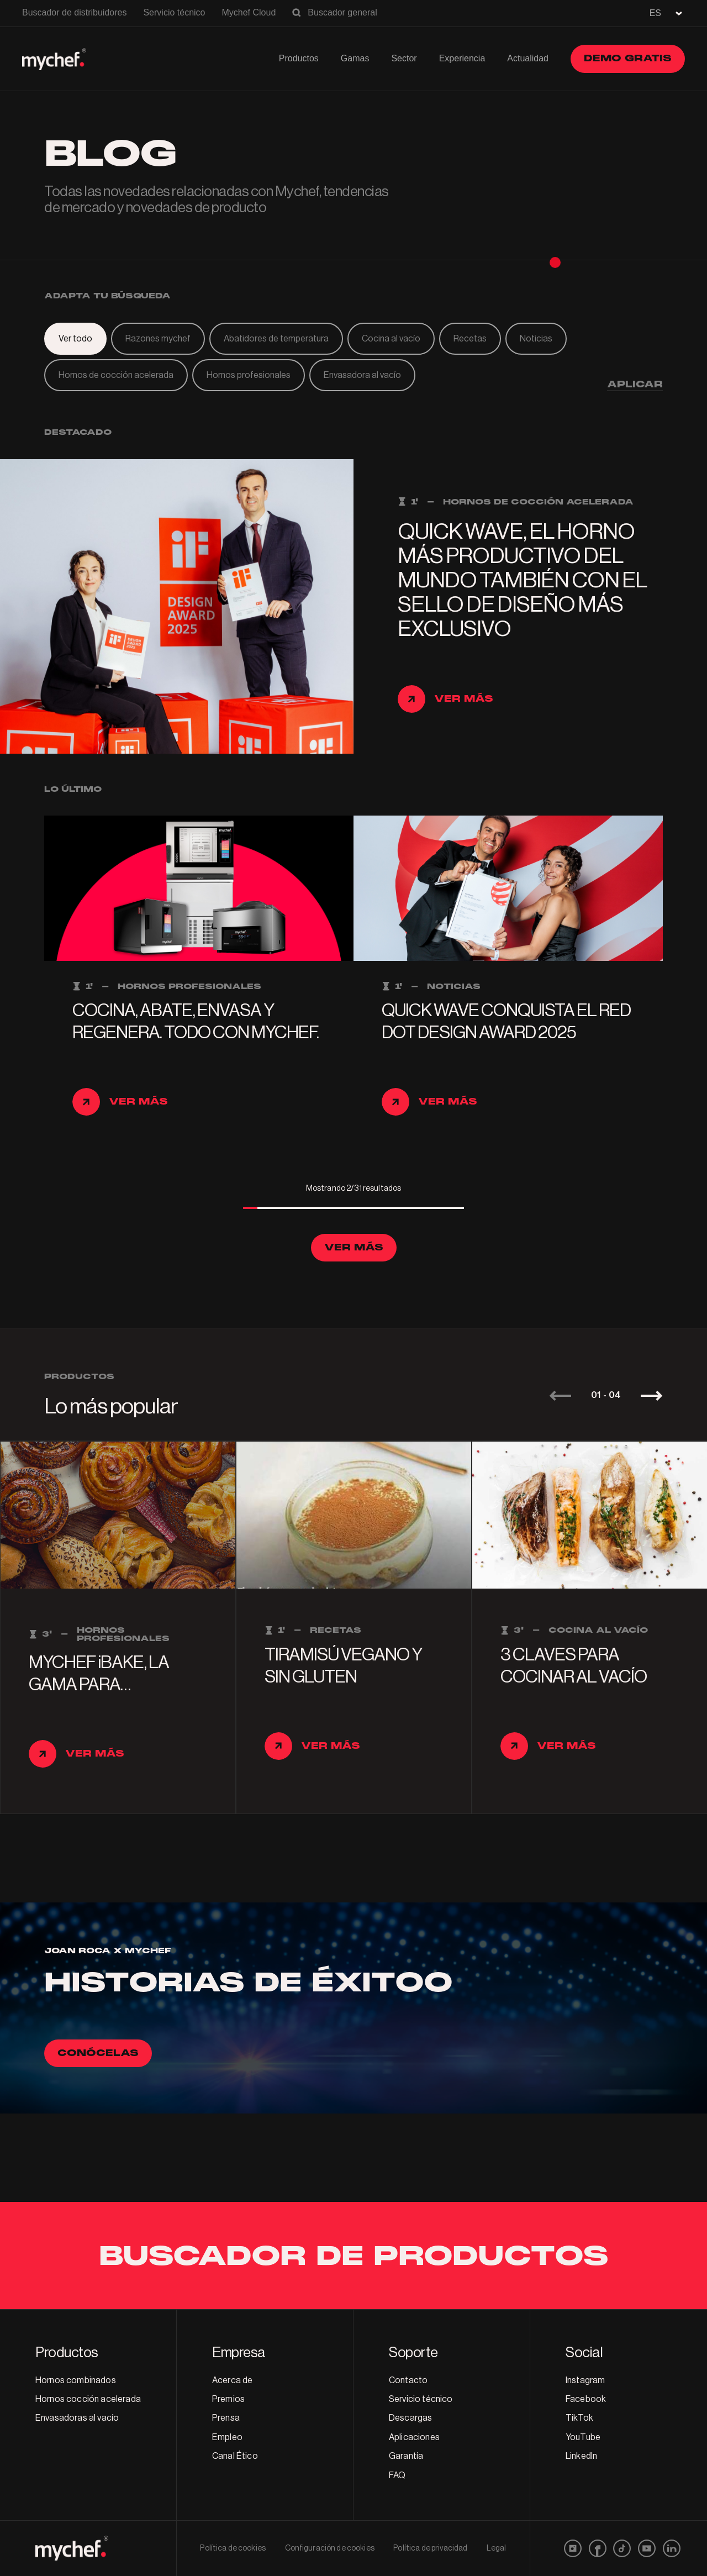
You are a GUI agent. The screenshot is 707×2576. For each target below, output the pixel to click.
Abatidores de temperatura (276, 338)
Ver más (353, 1247)
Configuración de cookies (329, 2548)
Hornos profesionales (249, 375)
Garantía (406, 2456)
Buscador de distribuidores (74, 12)
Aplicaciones (414, 2437)
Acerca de (232, 2380)
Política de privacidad (430, 2548)
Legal (496, 2548)
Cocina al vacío (391, 338)
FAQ (397, 2475)
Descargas (410, 2418)
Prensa (226, 2418)
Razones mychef (158, 338)
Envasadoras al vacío (77, 2418)
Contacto (408, 2380)
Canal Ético (235, 2456)
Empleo (227, 2437)
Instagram (585, 2380)
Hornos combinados (75, 2380)
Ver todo (75, 338)
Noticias (536, 338)
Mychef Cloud (248, 12)
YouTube (583, 2437)
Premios (228, 2399)
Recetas (470, 338)
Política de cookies (233, 2548)
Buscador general (342, 12)
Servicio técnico (174, 12)
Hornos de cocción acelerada (116, 375)
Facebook (586, 2399)
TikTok (579, 2418)
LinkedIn (581, 2456)
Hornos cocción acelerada (88, 2399)
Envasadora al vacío (362, 375)
